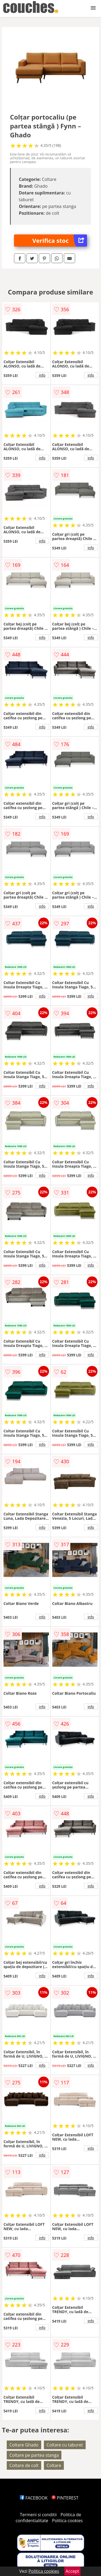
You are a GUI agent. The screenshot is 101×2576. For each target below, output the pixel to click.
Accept (72, 2571)
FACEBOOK (34, 2498)
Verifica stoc (59, 240)
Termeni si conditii (38, 2515)
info (42, 375)
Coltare (54, 2465)
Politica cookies (67, 2521)
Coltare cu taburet (65, 2445)
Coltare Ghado (24, 2445)
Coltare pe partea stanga (34, 2455)
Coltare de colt (24, 2465)
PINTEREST (64, 2498)
